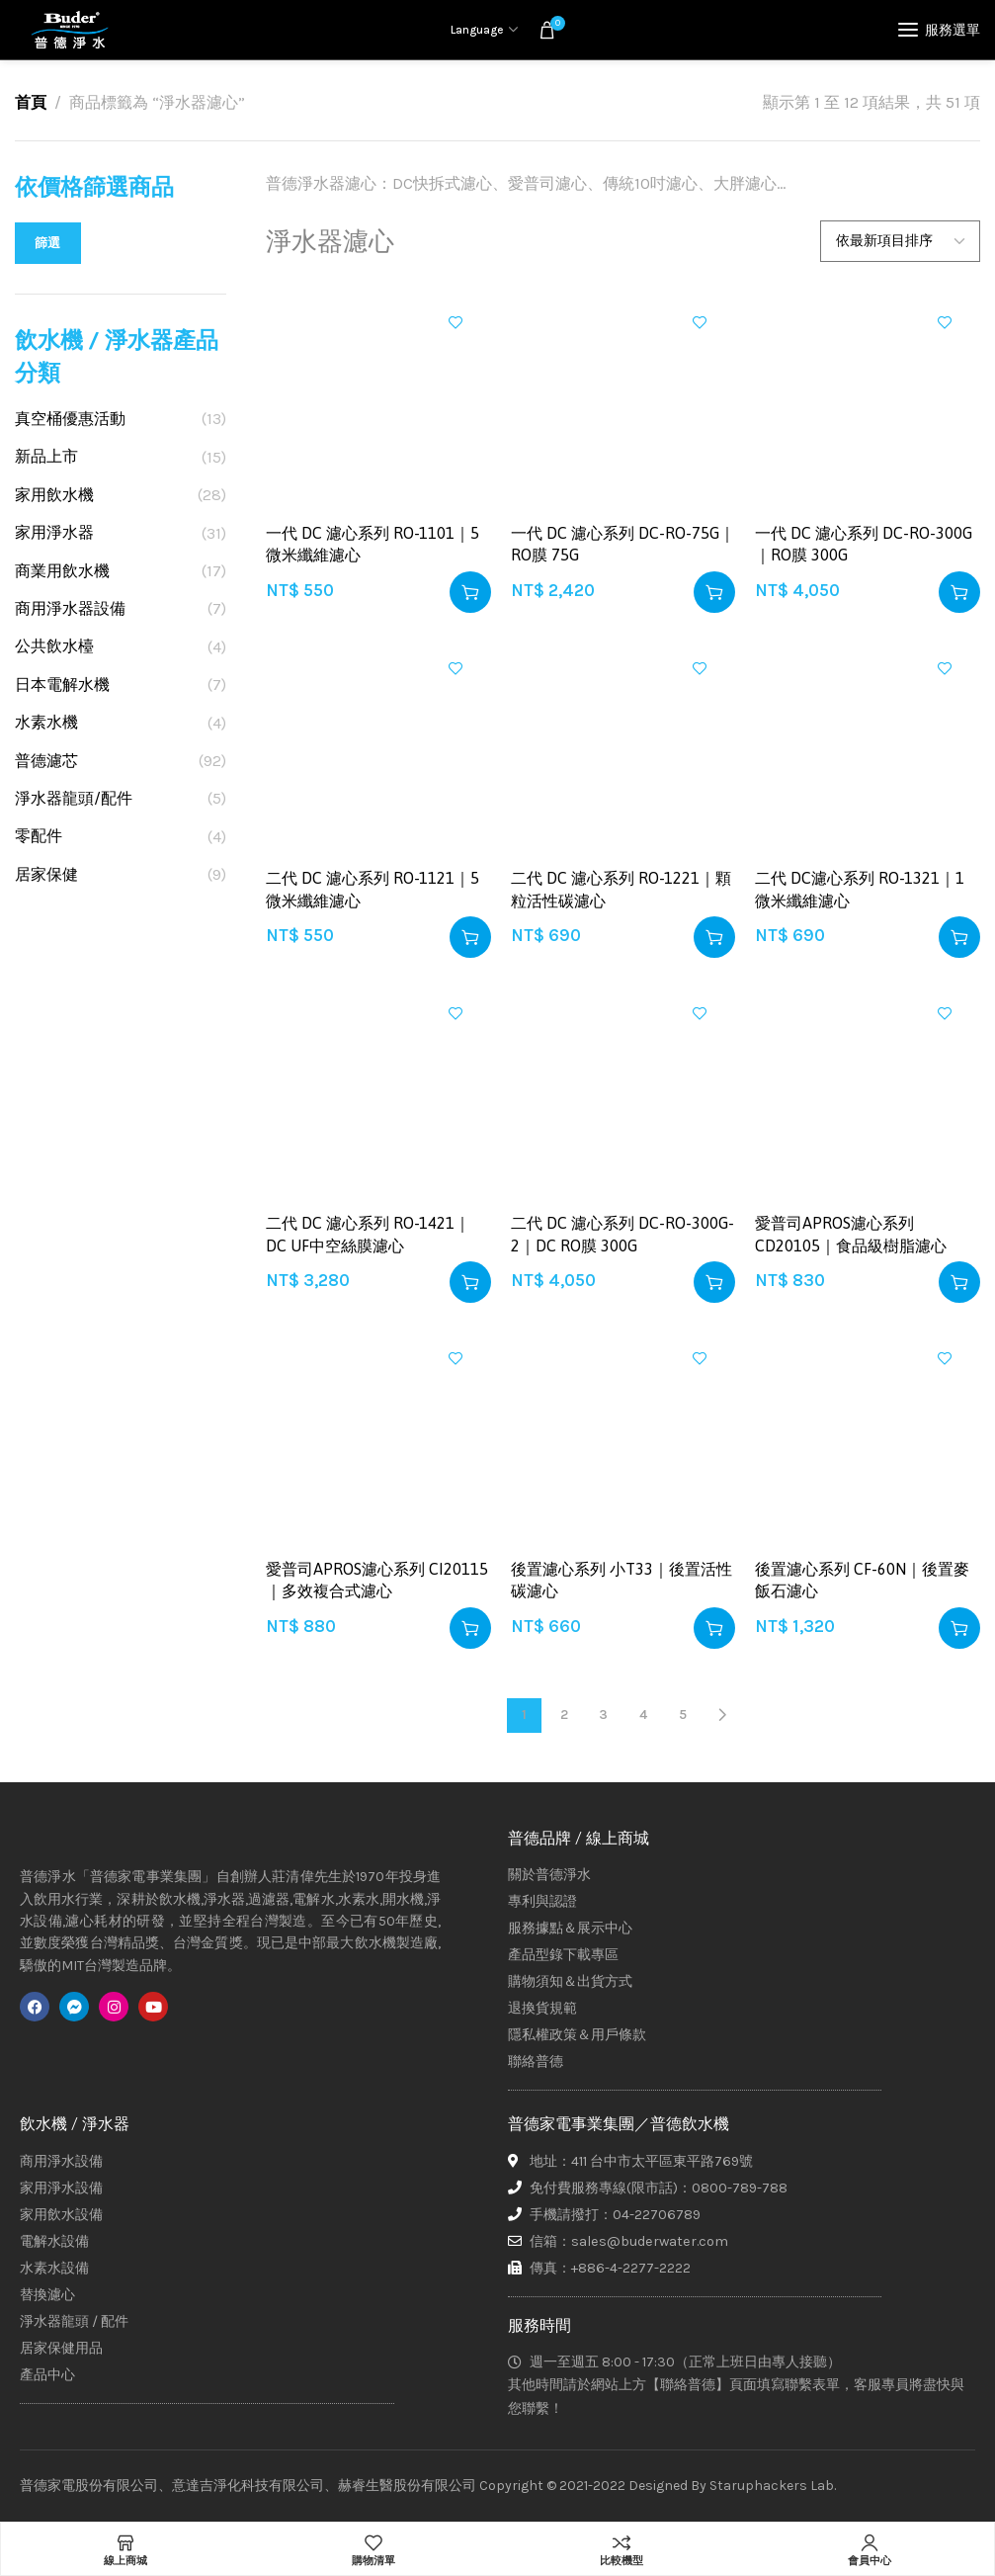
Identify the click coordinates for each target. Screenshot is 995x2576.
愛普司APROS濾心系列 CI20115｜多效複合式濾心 (377, 1579)
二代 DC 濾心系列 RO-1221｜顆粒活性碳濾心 (621, 888)
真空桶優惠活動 (70, 418)
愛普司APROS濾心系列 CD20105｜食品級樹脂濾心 (851, 1233)
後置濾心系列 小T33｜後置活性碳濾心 (621, 1579)
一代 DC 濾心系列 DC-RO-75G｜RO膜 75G (623, 543)
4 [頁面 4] (643, 1714)
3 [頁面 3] (603, 1714)
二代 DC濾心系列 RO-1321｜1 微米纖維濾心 (859, 888)
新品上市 (46, 456)
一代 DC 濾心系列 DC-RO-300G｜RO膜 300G (863, 543)
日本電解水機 (62, 684)
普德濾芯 (46, 760)
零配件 (38, 835)
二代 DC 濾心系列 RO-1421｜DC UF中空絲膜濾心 (368, 1233)
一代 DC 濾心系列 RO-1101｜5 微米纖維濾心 (372, 543)
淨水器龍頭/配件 (73, 798)
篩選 (48, 242)
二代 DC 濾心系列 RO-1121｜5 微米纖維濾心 (372, 888)
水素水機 (46, 722)
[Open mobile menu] (939, 29)
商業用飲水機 (62, 570)
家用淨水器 (54, 532)
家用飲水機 (54, 494)
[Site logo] (69, 29)
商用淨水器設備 (70, 608)
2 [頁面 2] (564, 1714)
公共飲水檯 (54, 646)
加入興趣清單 (455, 322)
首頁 (30, 102)
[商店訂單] (900, 241)
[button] (470, 592)
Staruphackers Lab (771, 2485)
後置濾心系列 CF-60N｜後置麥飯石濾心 (862, 1579)
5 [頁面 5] (683, 1714)
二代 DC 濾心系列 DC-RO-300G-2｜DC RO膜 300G (622, 1233)
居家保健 (46, 874)
